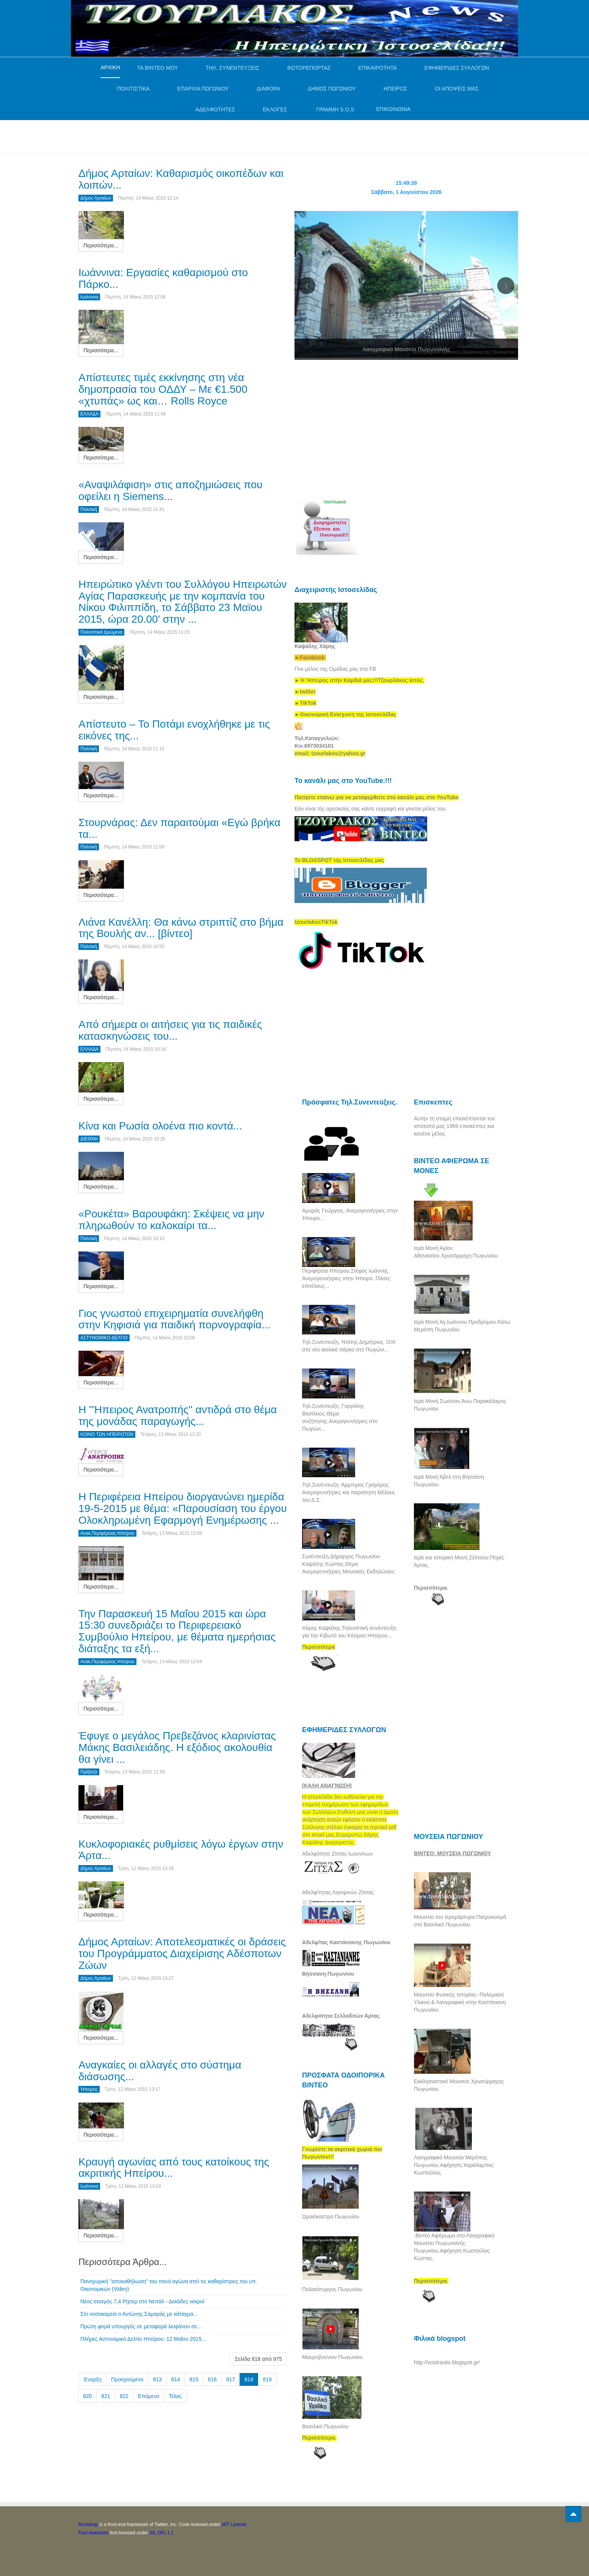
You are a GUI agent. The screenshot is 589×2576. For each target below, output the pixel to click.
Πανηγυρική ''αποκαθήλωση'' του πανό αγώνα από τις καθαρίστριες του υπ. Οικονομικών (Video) (168, 2285)
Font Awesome (93, 2532)
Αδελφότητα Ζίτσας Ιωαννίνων (337, 1854)
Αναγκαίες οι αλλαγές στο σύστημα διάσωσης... (159, 2070)
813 (157, 2379)
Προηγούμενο (127, 2379)
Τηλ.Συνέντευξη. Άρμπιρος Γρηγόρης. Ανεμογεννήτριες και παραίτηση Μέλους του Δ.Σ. (348, 1492)
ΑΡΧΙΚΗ (110, 67)
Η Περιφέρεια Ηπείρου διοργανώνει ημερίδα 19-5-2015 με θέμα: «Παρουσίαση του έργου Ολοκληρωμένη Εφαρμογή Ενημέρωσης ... (182, 1508)
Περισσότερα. (431, 1588)
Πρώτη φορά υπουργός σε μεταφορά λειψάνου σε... (140, 2326)
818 (248, 2379)
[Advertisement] (216, 135)
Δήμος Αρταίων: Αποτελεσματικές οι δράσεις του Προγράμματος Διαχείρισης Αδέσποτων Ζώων (182, 1953)
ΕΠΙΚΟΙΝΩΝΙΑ (393, 109)
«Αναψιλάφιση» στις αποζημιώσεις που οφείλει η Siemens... (170, 490)
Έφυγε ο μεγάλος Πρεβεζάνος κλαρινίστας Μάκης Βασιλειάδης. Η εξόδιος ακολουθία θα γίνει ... (177, 1747)
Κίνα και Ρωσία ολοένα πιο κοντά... (160, 1126)
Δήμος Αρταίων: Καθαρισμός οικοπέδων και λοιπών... (181, 179)
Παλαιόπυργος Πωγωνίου (332, 2289)
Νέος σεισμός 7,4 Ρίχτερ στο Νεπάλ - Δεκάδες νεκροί (142, 2301)
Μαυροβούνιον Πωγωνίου (332, 2357)
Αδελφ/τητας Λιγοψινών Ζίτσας (338, 1892)
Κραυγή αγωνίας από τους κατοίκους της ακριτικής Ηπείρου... (173, 2167)
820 (87, 2396)
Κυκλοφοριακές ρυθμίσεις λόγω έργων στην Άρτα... (180, 1850)
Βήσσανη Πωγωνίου (328, 1974)
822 (124, 2396)
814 (175, 2379)
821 (105, 2396)
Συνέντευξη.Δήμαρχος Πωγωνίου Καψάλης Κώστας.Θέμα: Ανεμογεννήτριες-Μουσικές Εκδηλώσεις (348, 1564)
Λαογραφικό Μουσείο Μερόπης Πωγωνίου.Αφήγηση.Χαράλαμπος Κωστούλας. (453, 2165)
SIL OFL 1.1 (161, 2532)
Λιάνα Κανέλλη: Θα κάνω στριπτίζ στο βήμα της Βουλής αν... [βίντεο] (181, 928)
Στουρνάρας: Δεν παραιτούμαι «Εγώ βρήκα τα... (179, 828)
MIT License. (235, 2524)
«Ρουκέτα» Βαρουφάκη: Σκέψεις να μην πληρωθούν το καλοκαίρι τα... (171, 1219)
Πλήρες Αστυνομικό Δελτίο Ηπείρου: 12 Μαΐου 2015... (143, 2339)
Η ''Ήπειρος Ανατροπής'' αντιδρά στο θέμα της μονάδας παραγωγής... (177, 1415)
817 (230, 2379)
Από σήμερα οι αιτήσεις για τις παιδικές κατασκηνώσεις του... (170, 1030)
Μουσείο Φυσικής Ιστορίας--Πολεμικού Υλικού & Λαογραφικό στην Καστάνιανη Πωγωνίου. (460, 2002)
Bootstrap (88, 2524)
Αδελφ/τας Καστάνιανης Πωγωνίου (346, 1942)
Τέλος (175, 2396)
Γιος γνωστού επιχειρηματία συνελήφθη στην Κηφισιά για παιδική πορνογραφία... (174, 1319)
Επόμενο (148, 2396)
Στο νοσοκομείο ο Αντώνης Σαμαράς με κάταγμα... (139, 2314)
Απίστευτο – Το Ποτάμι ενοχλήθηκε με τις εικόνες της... (174, 730)
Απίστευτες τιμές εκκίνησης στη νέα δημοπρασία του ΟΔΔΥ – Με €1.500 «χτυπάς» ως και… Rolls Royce (163, 389)
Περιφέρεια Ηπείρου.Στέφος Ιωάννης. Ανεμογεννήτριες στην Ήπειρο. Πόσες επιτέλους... (346, 1278)
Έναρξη (92, 2379)
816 (212, 2379)
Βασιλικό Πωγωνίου (325, 2426)
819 (267, 2379)
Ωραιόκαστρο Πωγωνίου (330, 2217)
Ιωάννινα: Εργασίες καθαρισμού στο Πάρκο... (163, 278)
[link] (359, 680)
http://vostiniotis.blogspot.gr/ (447, 2362)
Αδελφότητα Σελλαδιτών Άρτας (341, 2016)
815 (194, 2379)
